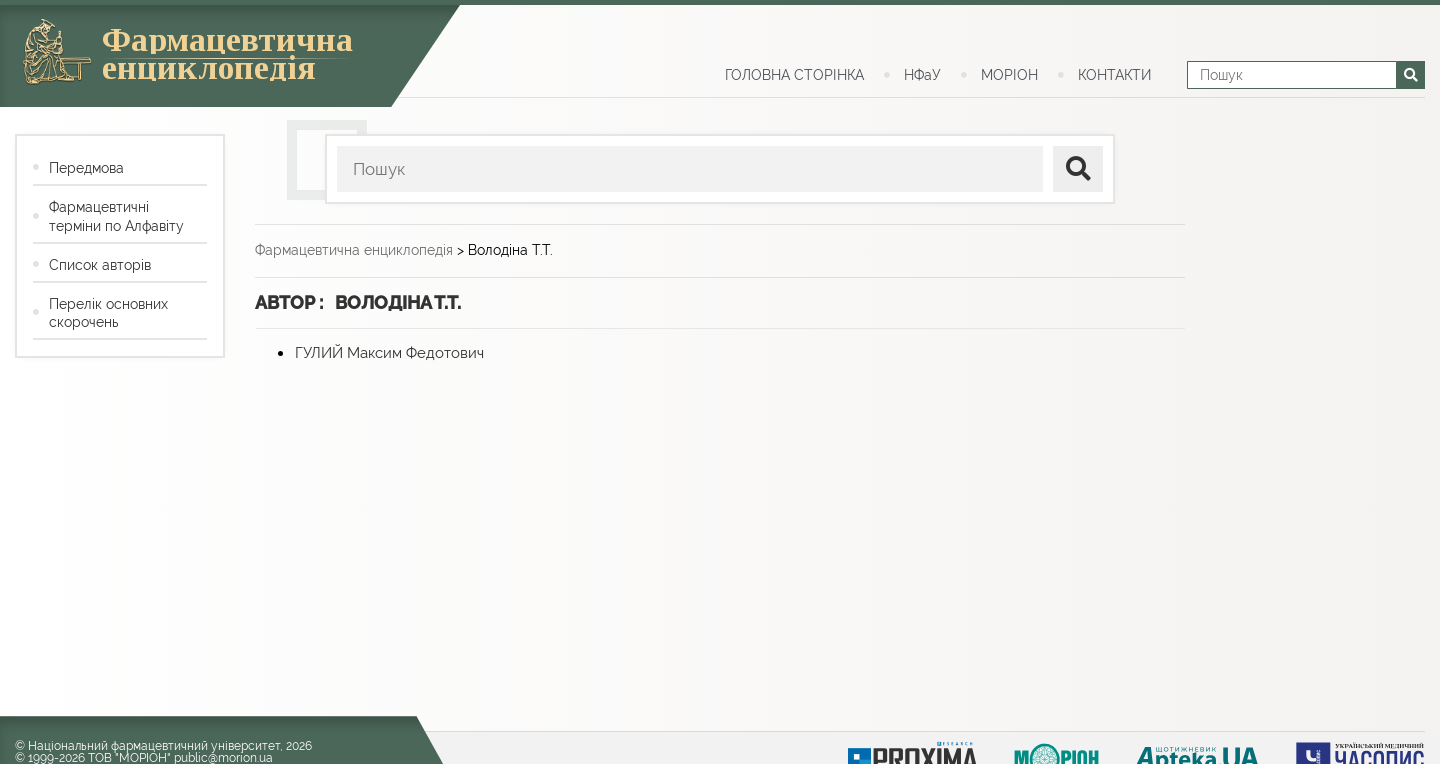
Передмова (86, 168)
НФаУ (922, 75)
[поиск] (1078, 169)
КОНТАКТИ (1114, 75)
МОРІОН (1009, 75)
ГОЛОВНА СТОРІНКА (794, 75)
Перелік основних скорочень (108, 313)
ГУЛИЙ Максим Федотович (389, 353)
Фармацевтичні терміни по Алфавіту (116, 216)
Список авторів (100, 265)
